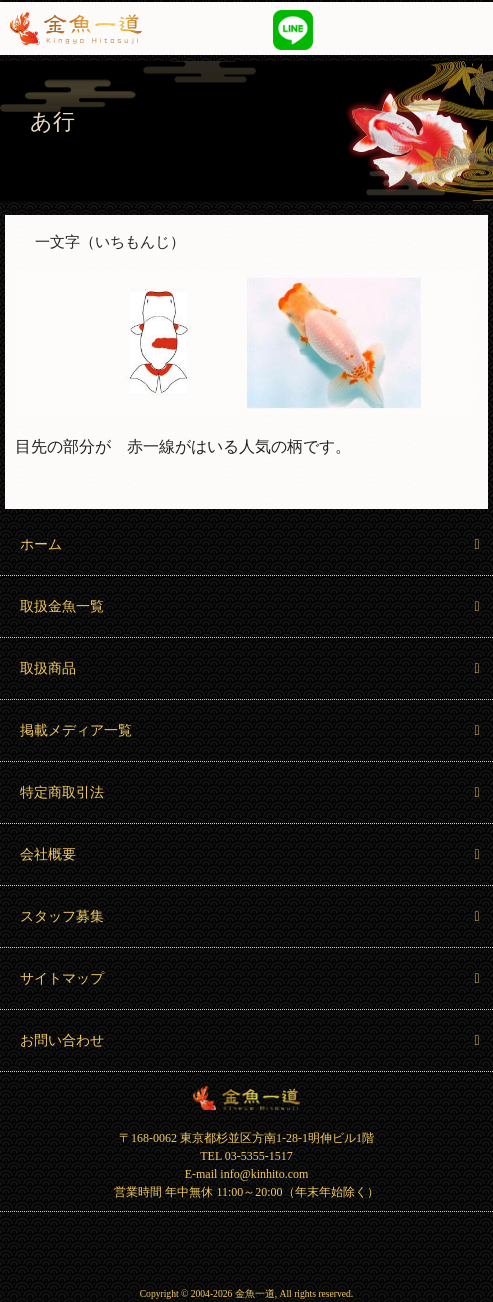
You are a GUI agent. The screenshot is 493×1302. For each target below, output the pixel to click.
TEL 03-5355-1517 (246, 1156)
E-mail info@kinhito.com (247, 1174)
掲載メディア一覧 (251, 730)
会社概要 (251, 854)
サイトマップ (251, 978)
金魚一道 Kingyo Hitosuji (246, 1098)
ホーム (251, 544)
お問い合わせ (251, 1040)
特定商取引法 (251, 792)
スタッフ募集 (251, 916)
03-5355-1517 (345, 28)
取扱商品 (251, 668)
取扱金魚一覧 (251, 606)
